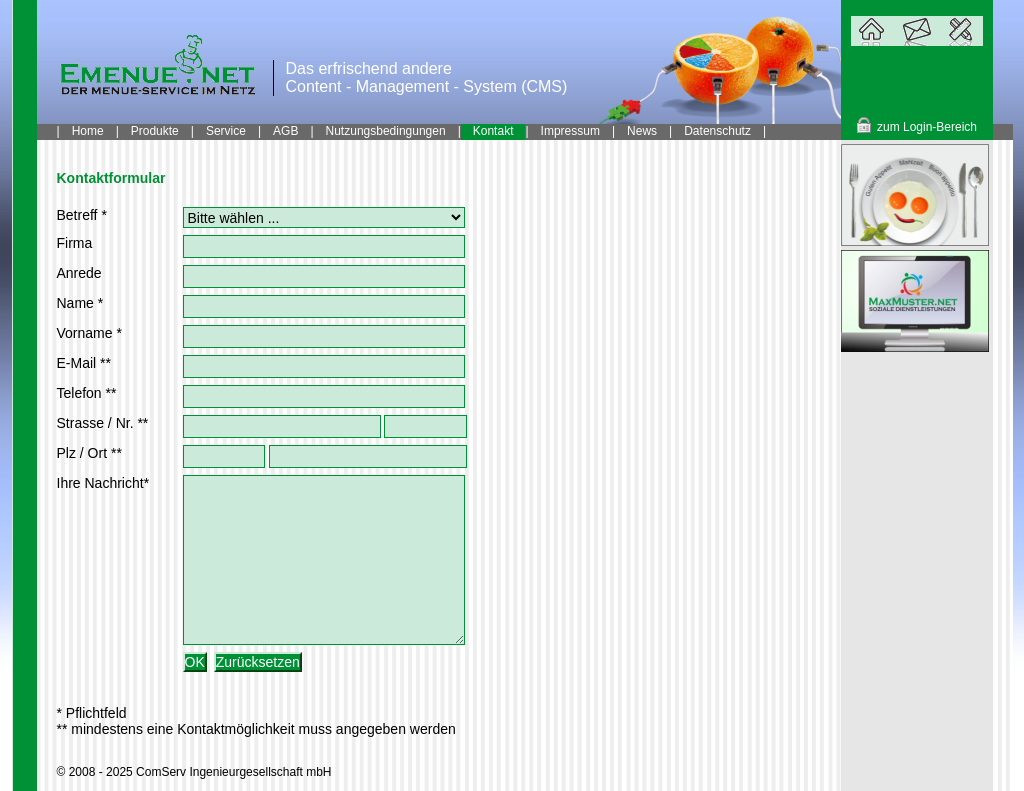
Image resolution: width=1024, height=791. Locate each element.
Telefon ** (87, 393)
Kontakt (493, 131)
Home (88, 131)
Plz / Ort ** (89, 453)
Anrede (79, 273)
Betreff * (82, 215)
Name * (80, 303)
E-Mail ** (84, 363)
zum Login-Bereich (927, 127)
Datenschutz (717, 131)
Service (226, 131)
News (642, 131)
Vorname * (89, 333)
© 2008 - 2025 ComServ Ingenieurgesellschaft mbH (194, 772)
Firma (75, 243)
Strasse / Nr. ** (103, 423)
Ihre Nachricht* (103, 483)
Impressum (570, 131)
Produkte (155, 131)
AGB (285, 131)
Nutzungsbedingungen (386, 131)
